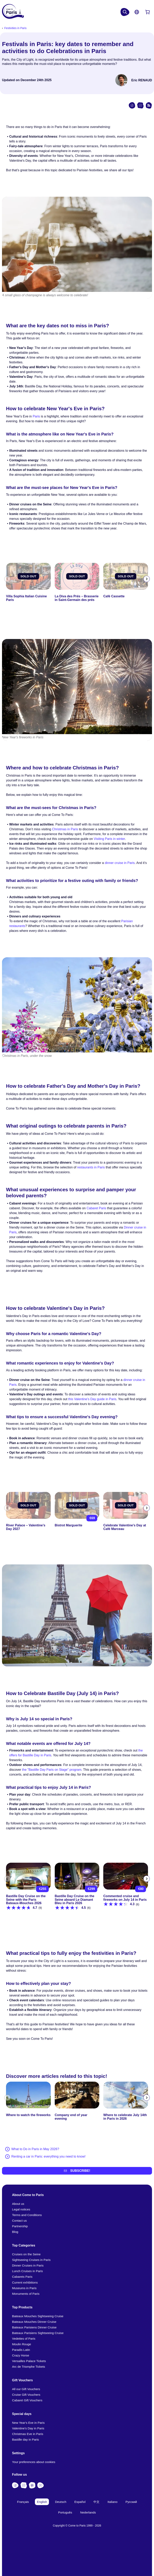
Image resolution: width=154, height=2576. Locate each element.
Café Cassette (114, 596)
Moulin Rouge (21, 2344)
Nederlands (88, 2512)
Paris (36, 416)
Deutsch (60, 2501)
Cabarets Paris (22, 2276)
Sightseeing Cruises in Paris (31, 2260)
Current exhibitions (25, 2282)
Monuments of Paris (26, 2293)
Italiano (112, 2501)
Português (65, 2512)
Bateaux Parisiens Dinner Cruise (34, 2327)
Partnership (20, 2226)
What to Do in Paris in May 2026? (35, 2149)
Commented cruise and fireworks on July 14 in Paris (125, 1897)
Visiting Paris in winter (109, 839)
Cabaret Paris (96, 1208)
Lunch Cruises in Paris (27, 2271)
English (42, 2501)
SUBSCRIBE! (77, 2170)
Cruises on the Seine (26, 2254)
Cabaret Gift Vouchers (27, 2400)
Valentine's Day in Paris (28, 2428)
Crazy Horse (20, 2355)
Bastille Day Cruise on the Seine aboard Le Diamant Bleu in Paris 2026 (74, 1899)
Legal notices (21, 2209)
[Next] (146, 579)
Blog (15, 2231)
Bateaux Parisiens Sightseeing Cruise (38, 2333)
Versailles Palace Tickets (29, 2361)
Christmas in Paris (65, 829)
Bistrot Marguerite (68, 1525)
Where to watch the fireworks (28, 2115)
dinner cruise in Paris (120, 863)
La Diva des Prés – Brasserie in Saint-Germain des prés (77, 598)
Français (23, 2501)
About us (18, 2203)
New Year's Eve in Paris (28, 2422)
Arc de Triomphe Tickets (28, 2366)
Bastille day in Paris (25, 2439)
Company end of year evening (71, 2116)
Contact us (19, 2220)
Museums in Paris (24, 2288)
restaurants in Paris (91, 1167)
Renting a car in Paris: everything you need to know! (48, 2156)
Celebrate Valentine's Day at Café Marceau (124, 1527)
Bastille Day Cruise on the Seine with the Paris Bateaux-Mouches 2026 (26, 1899)
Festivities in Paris (15, 28)
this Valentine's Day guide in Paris (92, 1399)
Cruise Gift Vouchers (26, 2394)
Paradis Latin (21, 2349)
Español (80, 2501)
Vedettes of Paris (23, 2338)
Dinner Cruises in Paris (28, 2265)
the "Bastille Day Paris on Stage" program (51, 1769)
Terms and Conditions (27, 2215)
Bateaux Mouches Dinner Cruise (34, 2321)
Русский (131, 2501)
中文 (96, 2501)
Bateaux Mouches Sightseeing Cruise (37, 2316)
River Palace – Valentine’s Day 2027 (25, 1527)
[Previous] (7, 579)
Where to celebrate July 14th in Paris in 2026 (125, 2116)
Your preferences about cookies (33, 2462)
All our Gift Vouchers (26, 2389)
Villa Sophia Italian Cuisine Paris (26, 598)
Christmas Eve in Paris (27, 2434)
